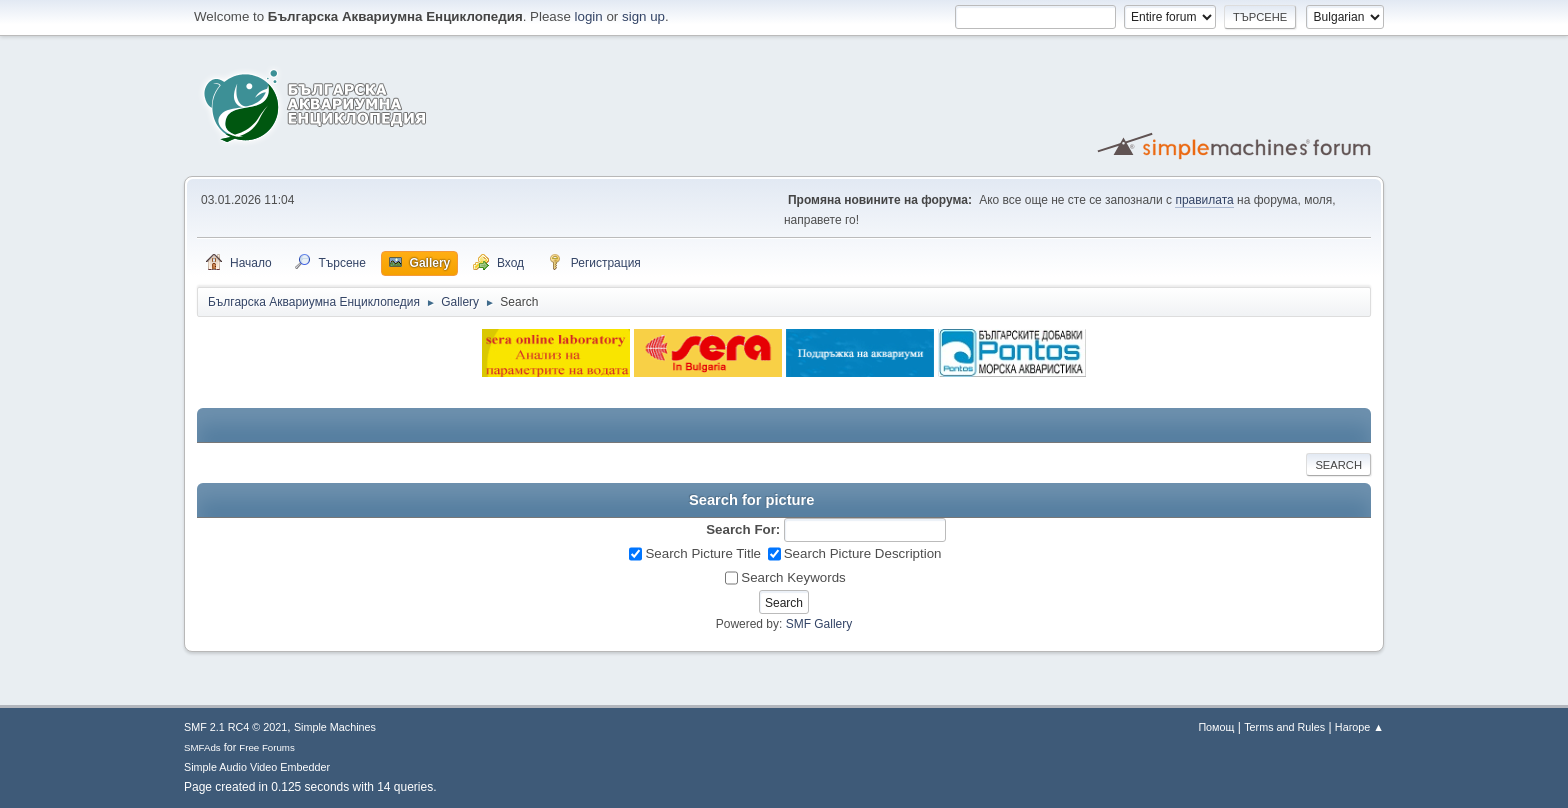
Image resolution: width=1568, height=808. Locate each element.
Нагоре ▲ (1359, 727)
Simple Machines (335, 727)
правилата (1204, 200)
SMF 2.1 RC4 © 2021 (235, 727)
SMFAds (202, 747)
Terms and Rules (1284, 727)
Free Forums (267, 747)
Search (1338, 465)
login (589, 16)
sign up (643, 16)
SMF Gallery (819, 624)
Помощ (1216, 727)
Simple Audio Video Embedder (257, 767)
